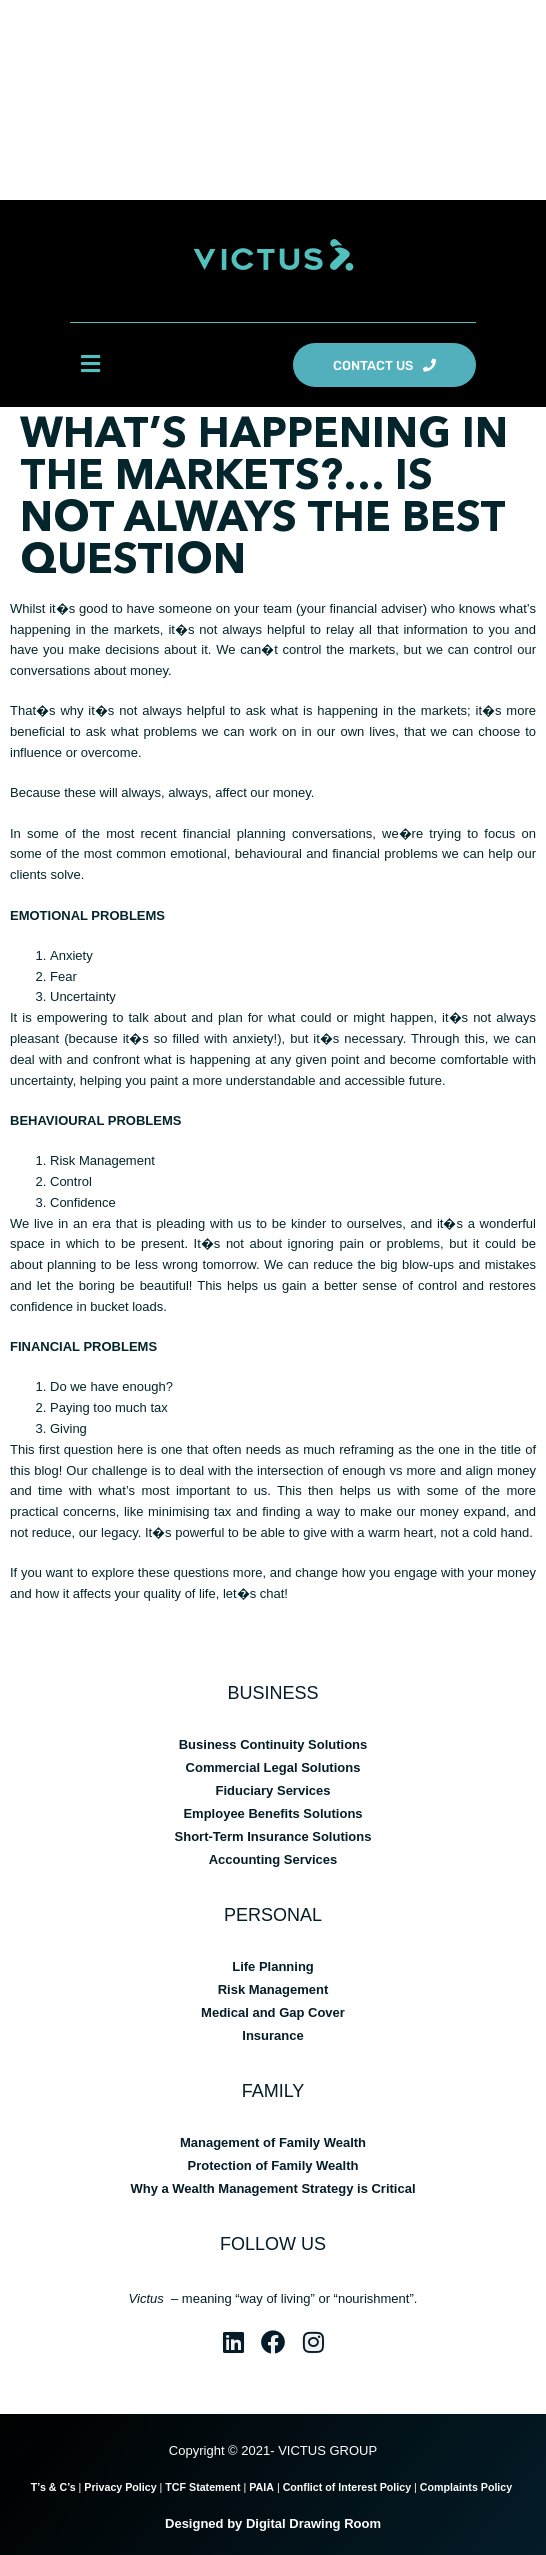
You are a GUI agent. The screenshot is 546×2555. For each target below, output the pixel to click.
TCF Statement (202, 2487)
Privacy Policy (120, 2487)
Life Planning (273, 1966)
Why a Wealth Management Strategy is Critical (272, 2188)
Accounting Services (273, 1859)
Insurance (272, 2035)
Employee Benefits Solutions (272, 1813)
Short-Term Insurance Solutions (273, 1836)
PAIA (261, 2487)
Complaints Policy (467, 2487)
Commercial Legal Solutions (273, 1767)
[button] (90, 365)
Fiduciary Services (273, 1790)
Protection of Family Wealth (273, 2165)
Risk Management (273, 1989)
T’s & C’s (53, 2487)
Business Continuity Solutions (273, 1744)
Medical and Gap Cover (273, 2012)
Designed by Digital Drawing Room (273, 2523)
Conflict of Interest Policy (347, 2487)
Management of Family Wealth (273, 2142)
